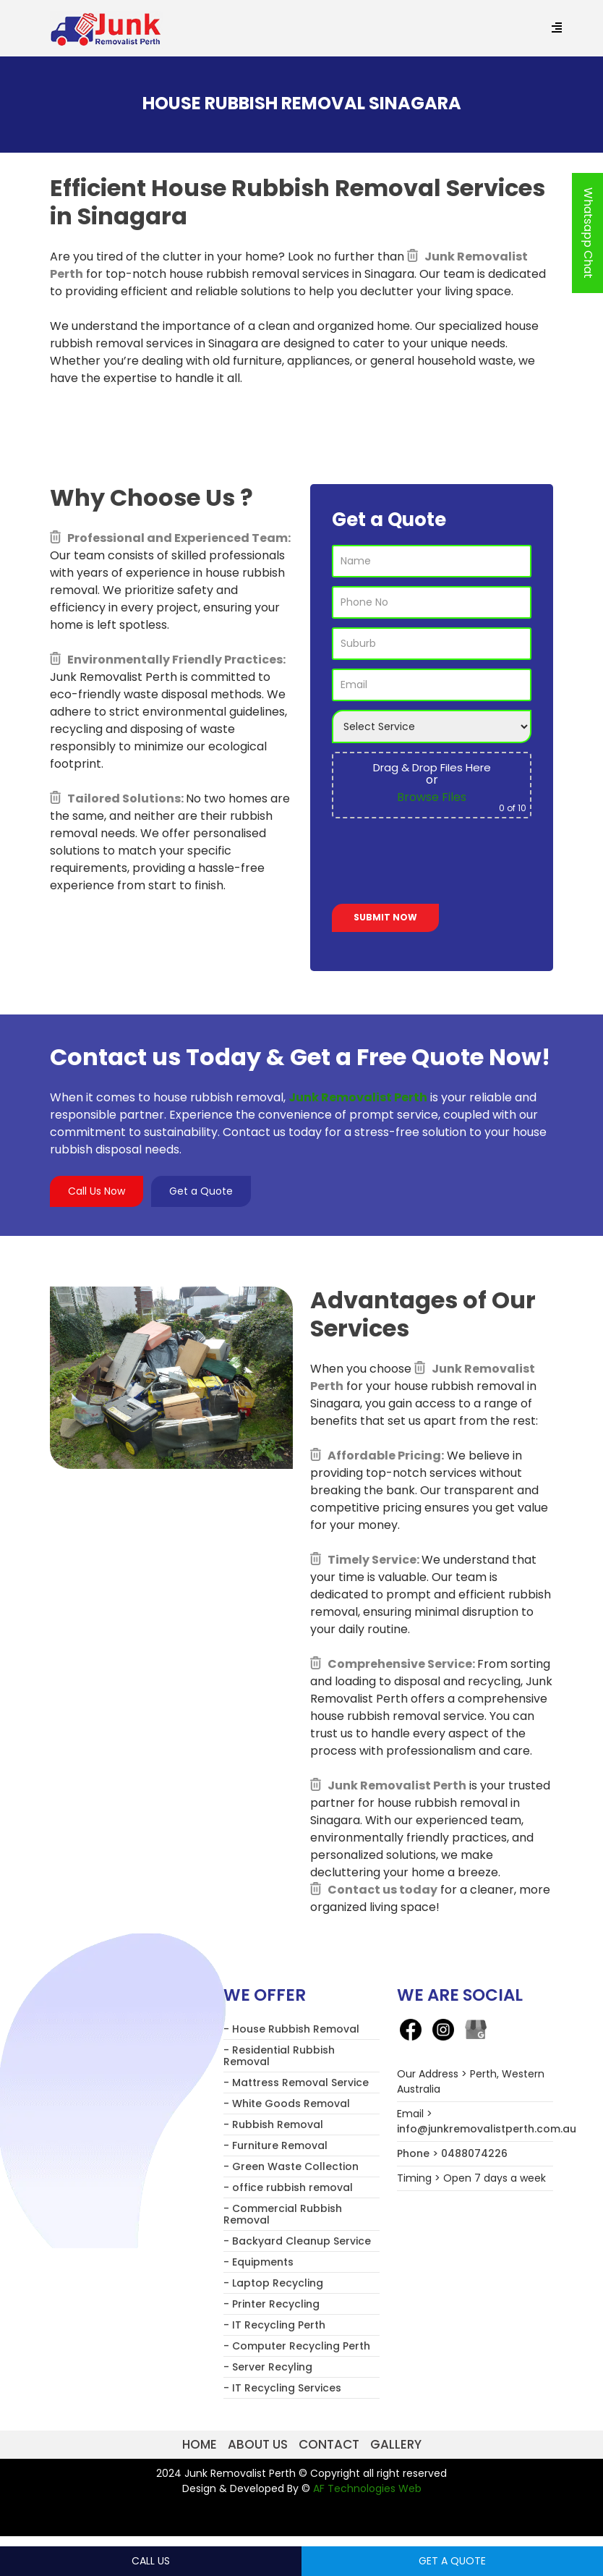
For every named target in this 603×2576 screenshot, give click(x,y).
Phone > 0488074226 (452, 2153)
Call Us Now (96, 1191)
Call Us (151, 2561)
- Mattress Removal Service (296, 2082)
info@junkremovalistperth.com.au (486, 2129)
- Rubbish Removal (273, 2124)
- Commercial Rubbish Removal (282, 2214)
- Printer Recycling (271, 2304)
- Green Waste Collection (291, 2166)
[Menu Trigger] (556, 28)
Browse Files (431, 797)
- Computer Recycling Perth (296, 2346)
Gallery (396, 2444)
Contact (329, 2444)
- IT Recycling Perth (274, 2325)
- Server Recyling (267, 2367)
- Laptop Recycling (273, 2283)
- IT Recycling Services (282, 2388)
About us (258, 2444)
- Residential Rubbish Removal (279, 2056)
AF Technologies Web (367, 2488)
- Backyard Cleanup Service (297, 2241)
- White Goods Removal (286, 2103)
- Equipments (258, 2262)
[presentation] (442, 864)
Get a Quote (201, 1191)
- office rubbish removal (288, 2187)
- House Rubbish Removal (291, 2029)
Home (199, 2444)
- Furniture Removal (275, 2145)
